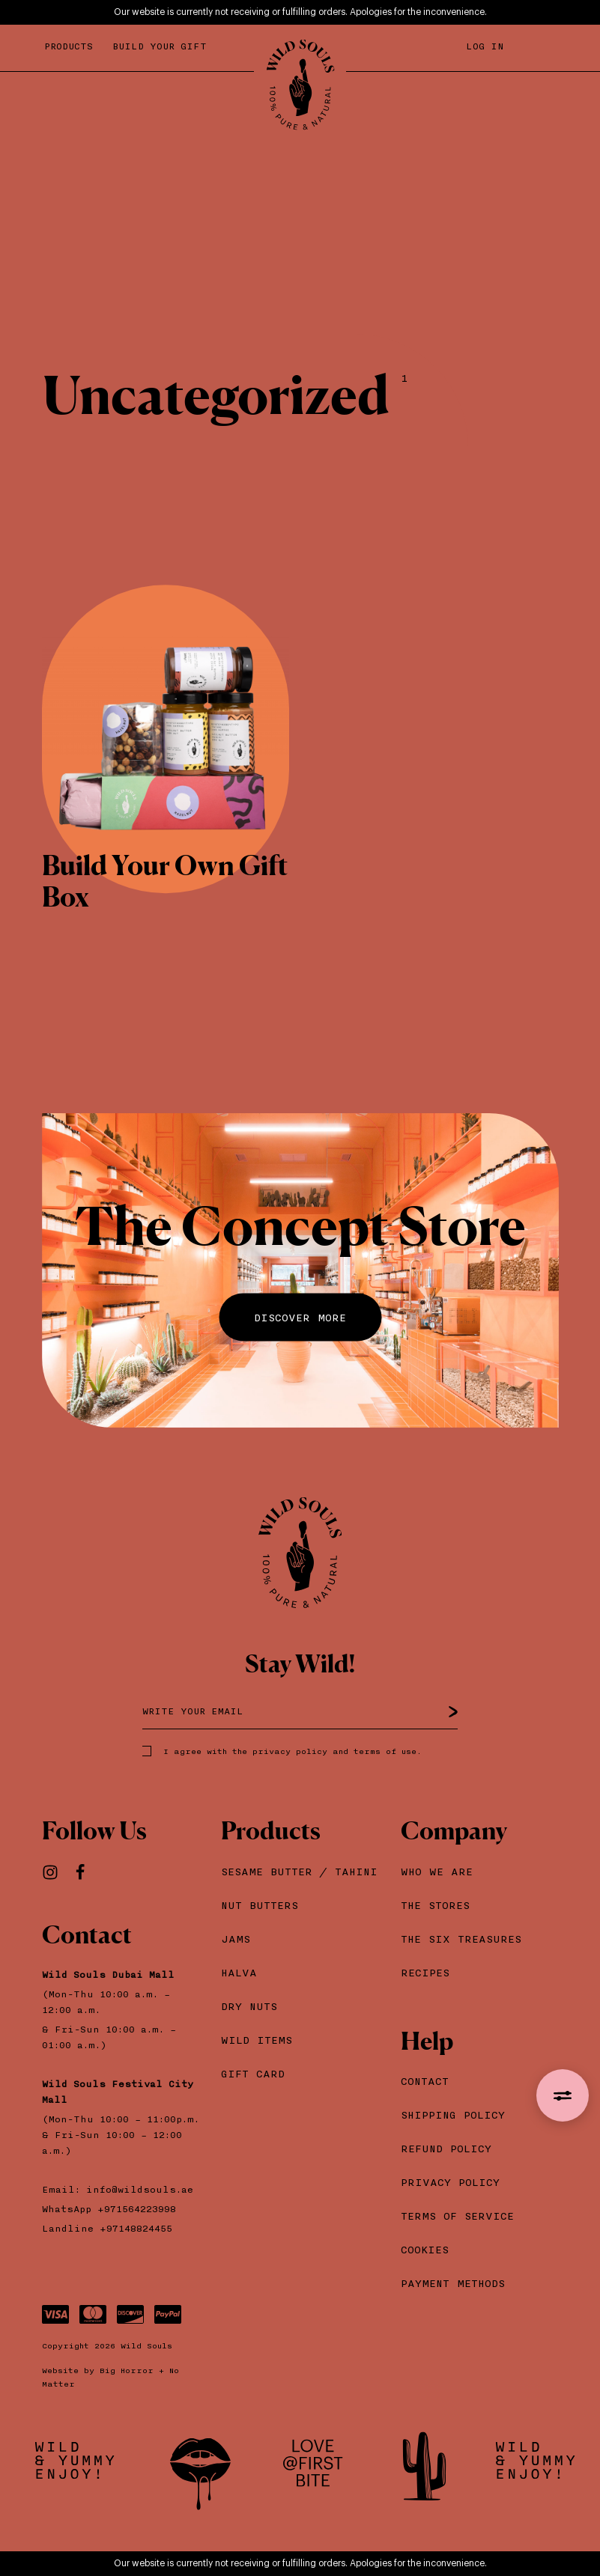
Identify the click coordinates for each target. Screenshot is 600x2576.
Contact (425, 2081)
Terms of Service (457, 2215)
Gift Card (253, 2073)
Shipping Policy (453, 2114)
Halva (239, 1972)
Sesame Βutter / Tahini (299, 1871)
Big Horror (127, 2370)
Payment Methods (453, 2283)
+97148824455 (136, 2228)
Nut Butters (259, 1905)
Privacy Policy (450, 2182)
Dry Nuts (249, 2006)
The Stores (435, 1905)
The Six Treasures (461, 1938)
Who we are (437, 1871)
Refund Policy (446, 2148)
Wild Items (256, 2040)
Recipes (425, 1972)
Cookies (425, 2249)
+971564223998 (139, 2208)
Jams (235, 1938)
